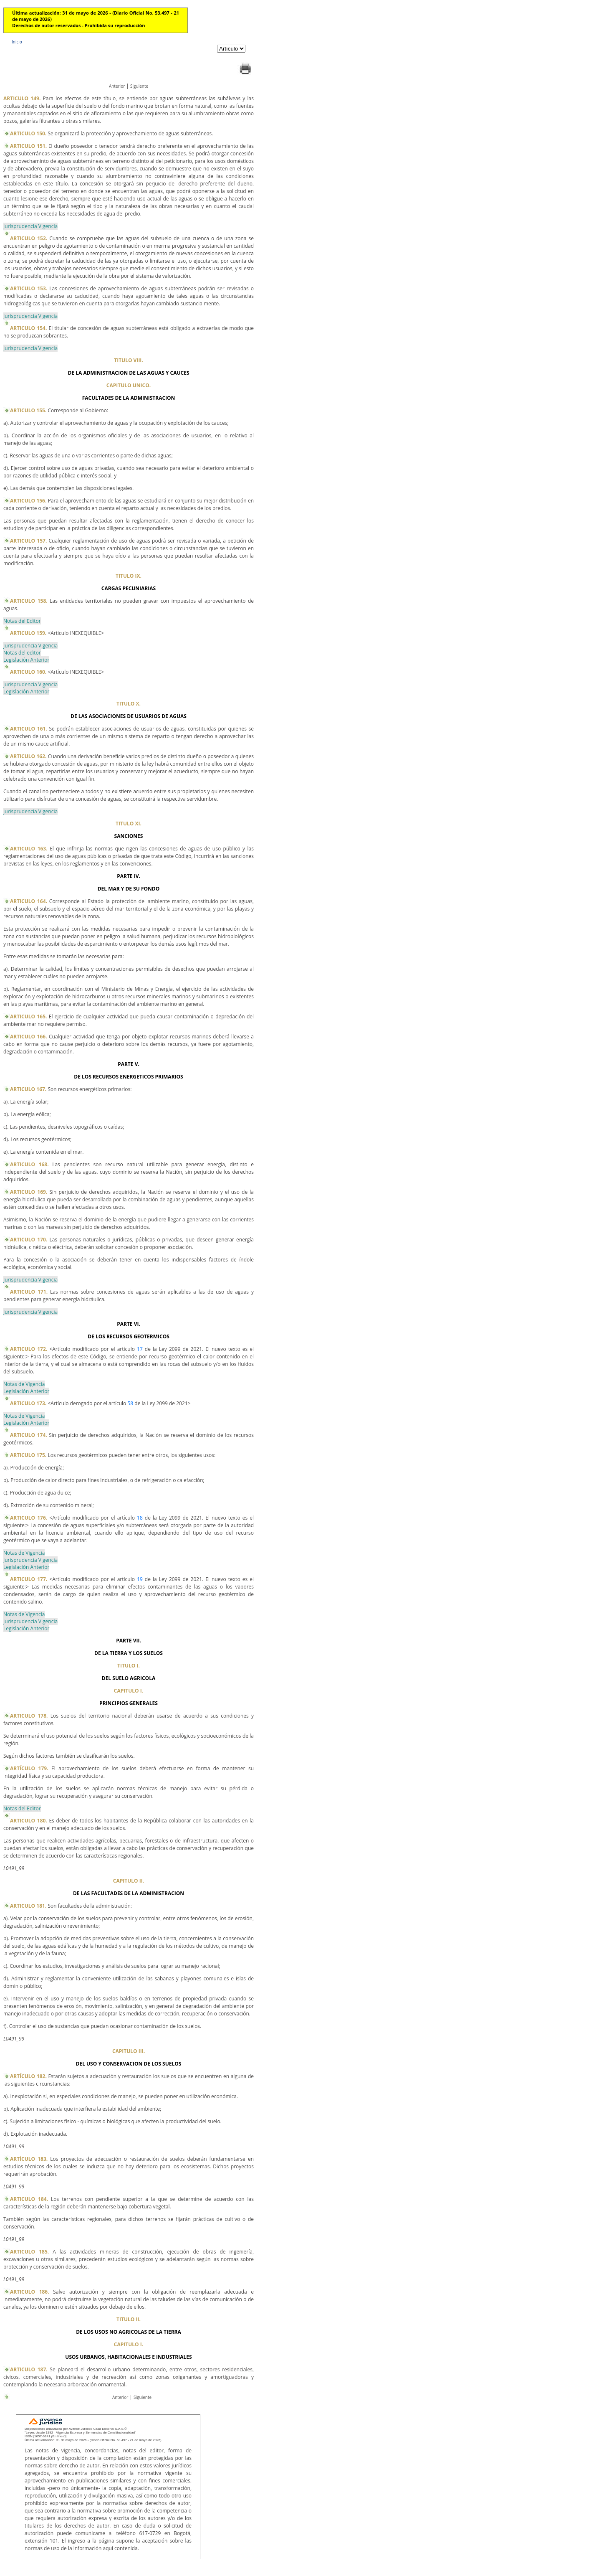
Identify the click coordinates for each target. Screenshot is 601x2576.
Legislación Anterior (26, 659)
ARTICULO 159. (28, 633)
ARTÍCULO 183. (29, 2158)
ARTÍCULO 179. (29, 1768)
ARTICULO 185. (29, 2251)
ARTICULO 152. (28, 238)
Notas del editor (22, 652)
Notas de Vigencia (24, 1384)
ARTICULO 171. (29, 1291)
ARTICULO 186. (29, 2291)
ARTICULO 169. (28, 1191)
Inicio (17, 42)
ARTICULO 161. (28, 728)
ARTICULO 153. (28, 288)
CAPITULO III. (128, 2051)
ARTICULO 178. (29, 1715)
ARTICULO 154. (28, 328)
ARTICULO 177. (28, 1579)
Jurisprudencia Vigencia (30, 226)
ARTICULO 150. (28, 133)
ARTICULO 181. (28, 1905)
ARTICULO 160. (28, 671)
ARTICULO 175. (28, 1455)
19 (140, 1579)
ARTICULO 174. (28, 1435)
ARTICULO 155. (28, 410)
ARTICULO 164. (28, 901)
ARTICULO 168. (29, 1164)
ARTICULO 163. (29, 848)
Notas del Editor (22, 620)
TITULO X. (128, 703)
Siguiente (139, 86)
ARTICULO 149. (21, 98)
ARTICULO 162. (28, 756)
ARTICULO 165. (28, 1016)
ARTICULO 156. (28, 500)
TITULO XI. (128, 823)
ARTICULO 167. (28, 1089)
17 (140, 1349)
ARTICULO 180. (28, 1820)
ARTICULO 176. (28, 1517)
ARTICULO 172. (28, 1349)
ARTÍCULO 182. (28, 2076)
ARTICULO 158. (29, 600)
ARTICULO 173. (28, 1403)
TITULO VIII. (128, 360)
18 (140, 1517)
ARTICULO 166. (28, 1036)
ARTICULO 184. (29, 2199)
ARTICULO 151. (28, 146)
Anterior (117, 86)
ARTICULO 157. (28, 540)
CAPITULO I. (128, 1690)
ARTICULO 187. (29, 2369)
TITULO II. (128, 2319)
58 (130, 1403)
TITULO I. (128, 1665)
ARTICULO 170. (28, 1239)
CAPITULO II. (128, 1880)
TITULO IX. (128, 575)
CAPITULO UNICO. (128, 385)
